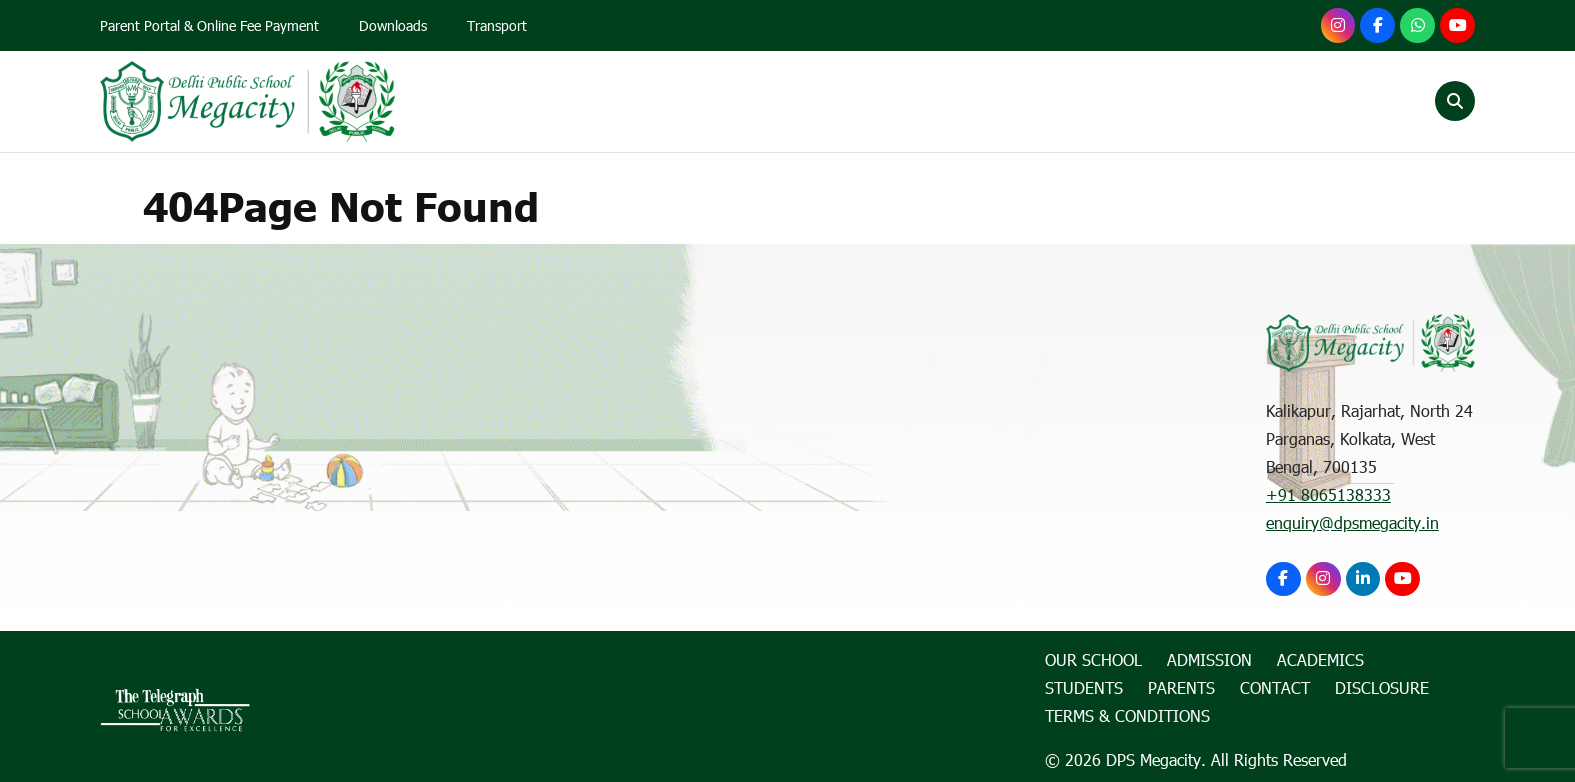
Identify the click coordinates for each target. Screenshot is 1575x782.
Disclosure (1382, 688)
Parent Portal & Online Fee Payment (210, 26)
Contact (1306, 101)
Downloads (394, 26)
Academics (964, 101)
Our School (704, 101)
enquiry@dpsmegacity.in (1352, 522)
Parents (1199, 101)
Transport (498, 26)
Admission (837, 101)
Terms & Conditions (1127, 716)
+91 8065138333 (1328, 494)
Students (1087, 101)
